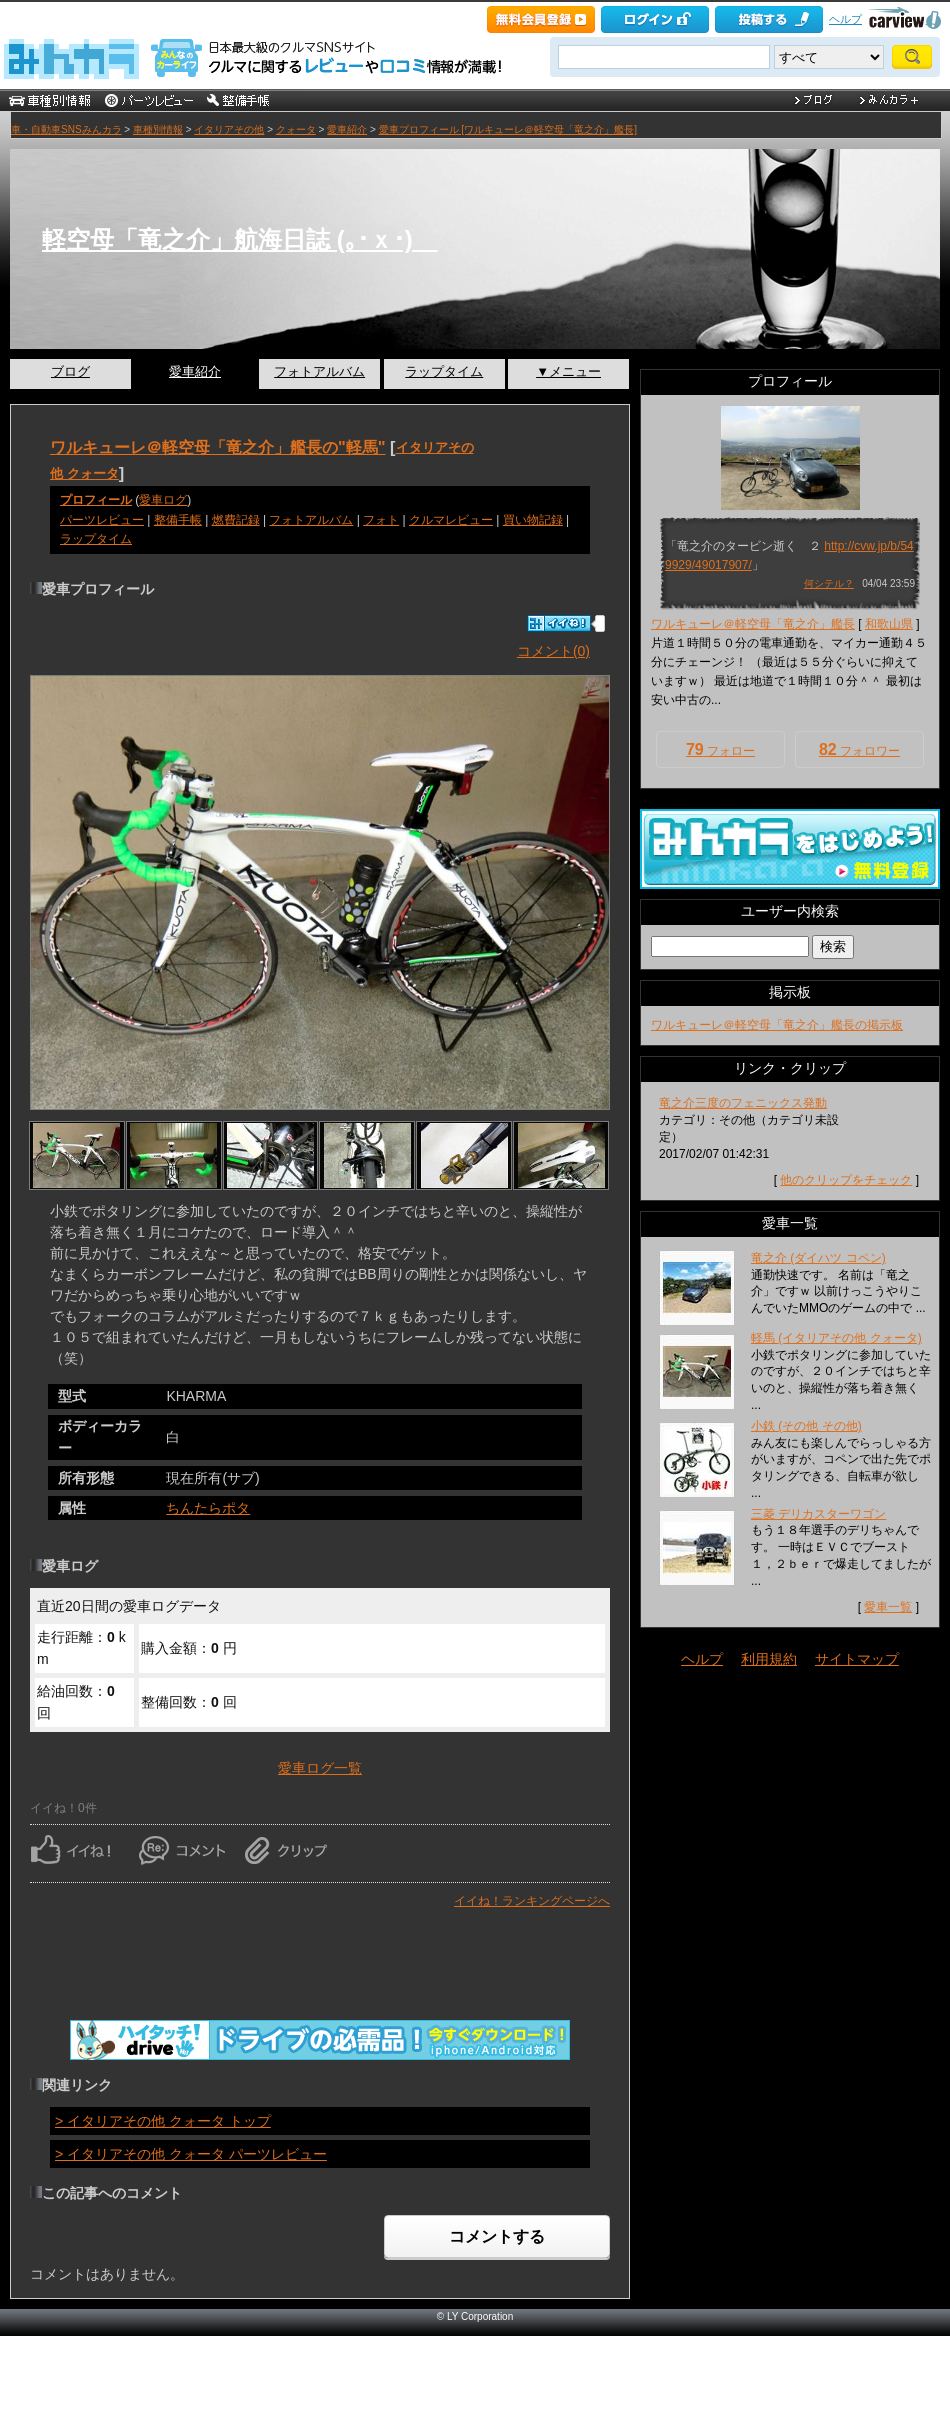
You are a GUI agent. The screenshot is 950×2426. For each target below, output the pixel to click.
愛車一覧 (888, 1607)
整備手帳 (178, 520)
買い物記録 (533, 520)
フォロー (720, 749)
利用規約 (769, 1659)
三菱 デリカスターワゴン (818, 1514)
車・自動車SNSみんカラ (66, 129)
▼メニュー (568, 371)
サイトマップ (857, 1659)
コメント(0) (553, 651)
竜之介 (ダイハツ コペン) (818, 1258)
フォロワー (859, 749)
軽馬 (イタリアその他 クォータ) (836, 1338)
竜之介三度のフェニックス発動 (743, 1103)
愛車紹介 (347, 129)
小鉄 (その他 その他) (806, 1426)
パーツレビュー (102, 520)
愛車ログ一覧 (320, 1768)
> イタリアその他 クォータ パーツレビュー (191, 2154)
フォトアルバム (319, 371)
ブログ (70, 371)
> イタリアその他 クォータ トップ (163, 2121)
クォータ (296, 129)
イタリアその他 (229, 129)
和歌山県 (889, 624)
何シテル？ (829, 583)
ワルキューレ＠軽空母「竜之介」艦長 (753, 624)
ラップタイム (444, 371)
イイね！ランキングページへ (532, 1901)
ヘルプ (845, 19)
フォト (381, 520)
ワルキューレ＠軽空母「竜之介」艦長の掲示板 (777, 1025)
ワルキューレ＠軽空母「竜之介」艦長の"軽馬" (218, 447)
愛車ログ (163, 500)
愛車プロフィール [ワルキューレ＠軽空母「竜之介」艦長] (508, 129)
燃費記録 (236, 520)
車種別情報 (158, 129)
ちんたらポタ (208, 1508)
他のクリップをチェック (846, 1180)
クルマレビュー (451, 520)
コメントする (497, 2236)
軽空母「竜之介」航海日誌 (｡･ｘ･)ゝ (240, 239)
